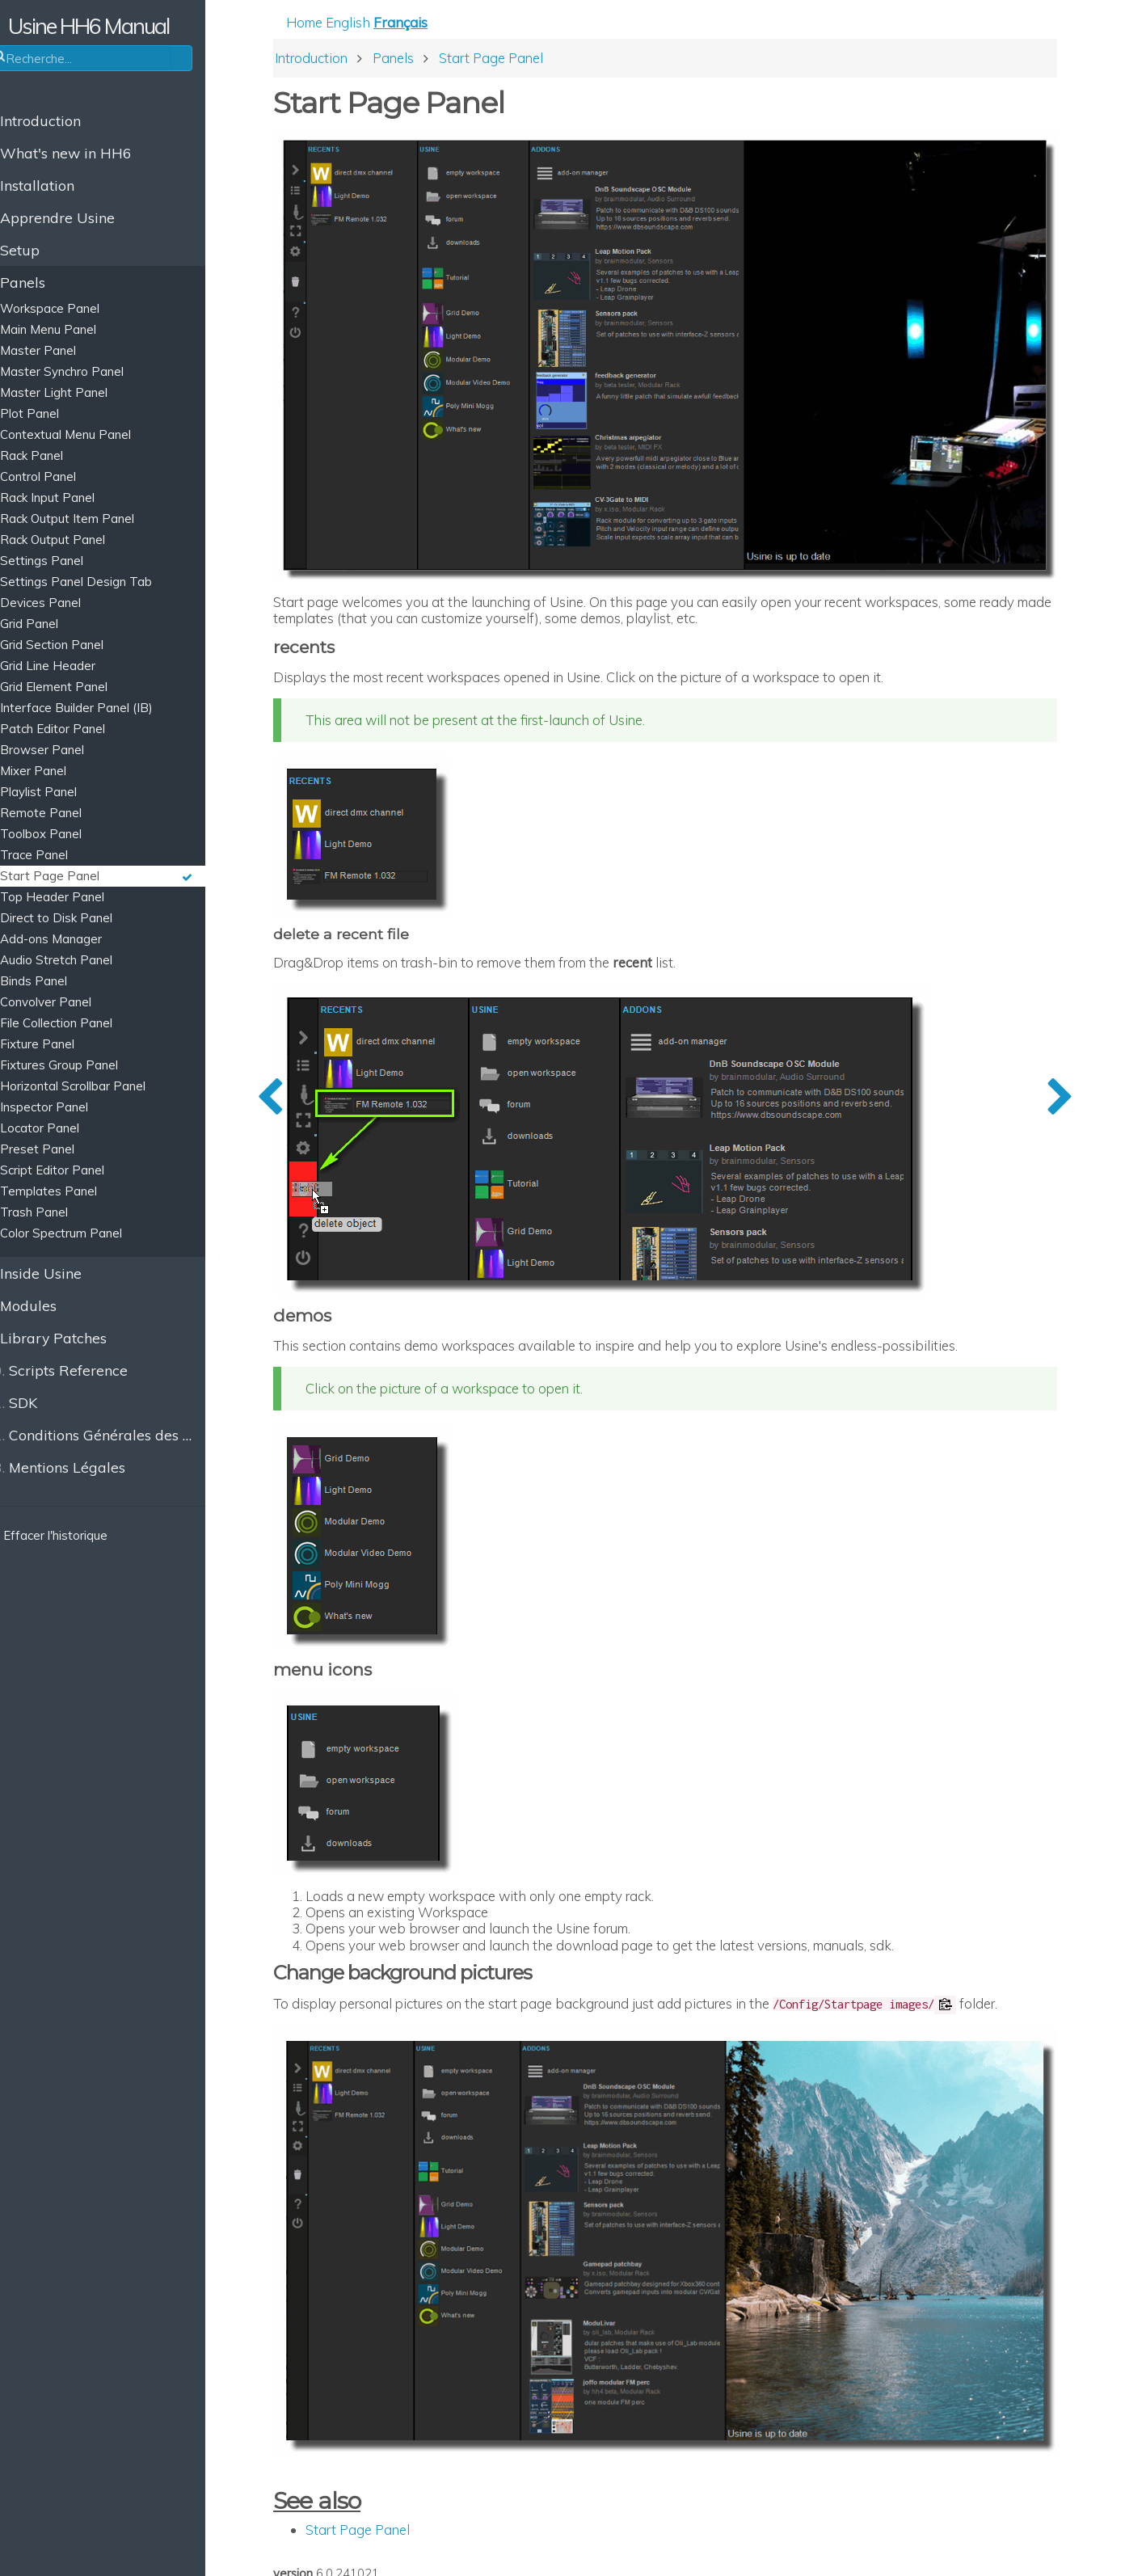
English (395, 25)
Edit (347, 2540)
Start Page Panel (404, 2469)
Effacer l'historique (74, 1535)
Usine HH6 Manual (121, 26)
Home (351, 25)
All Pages (408, 2540)
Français (447, 25)
